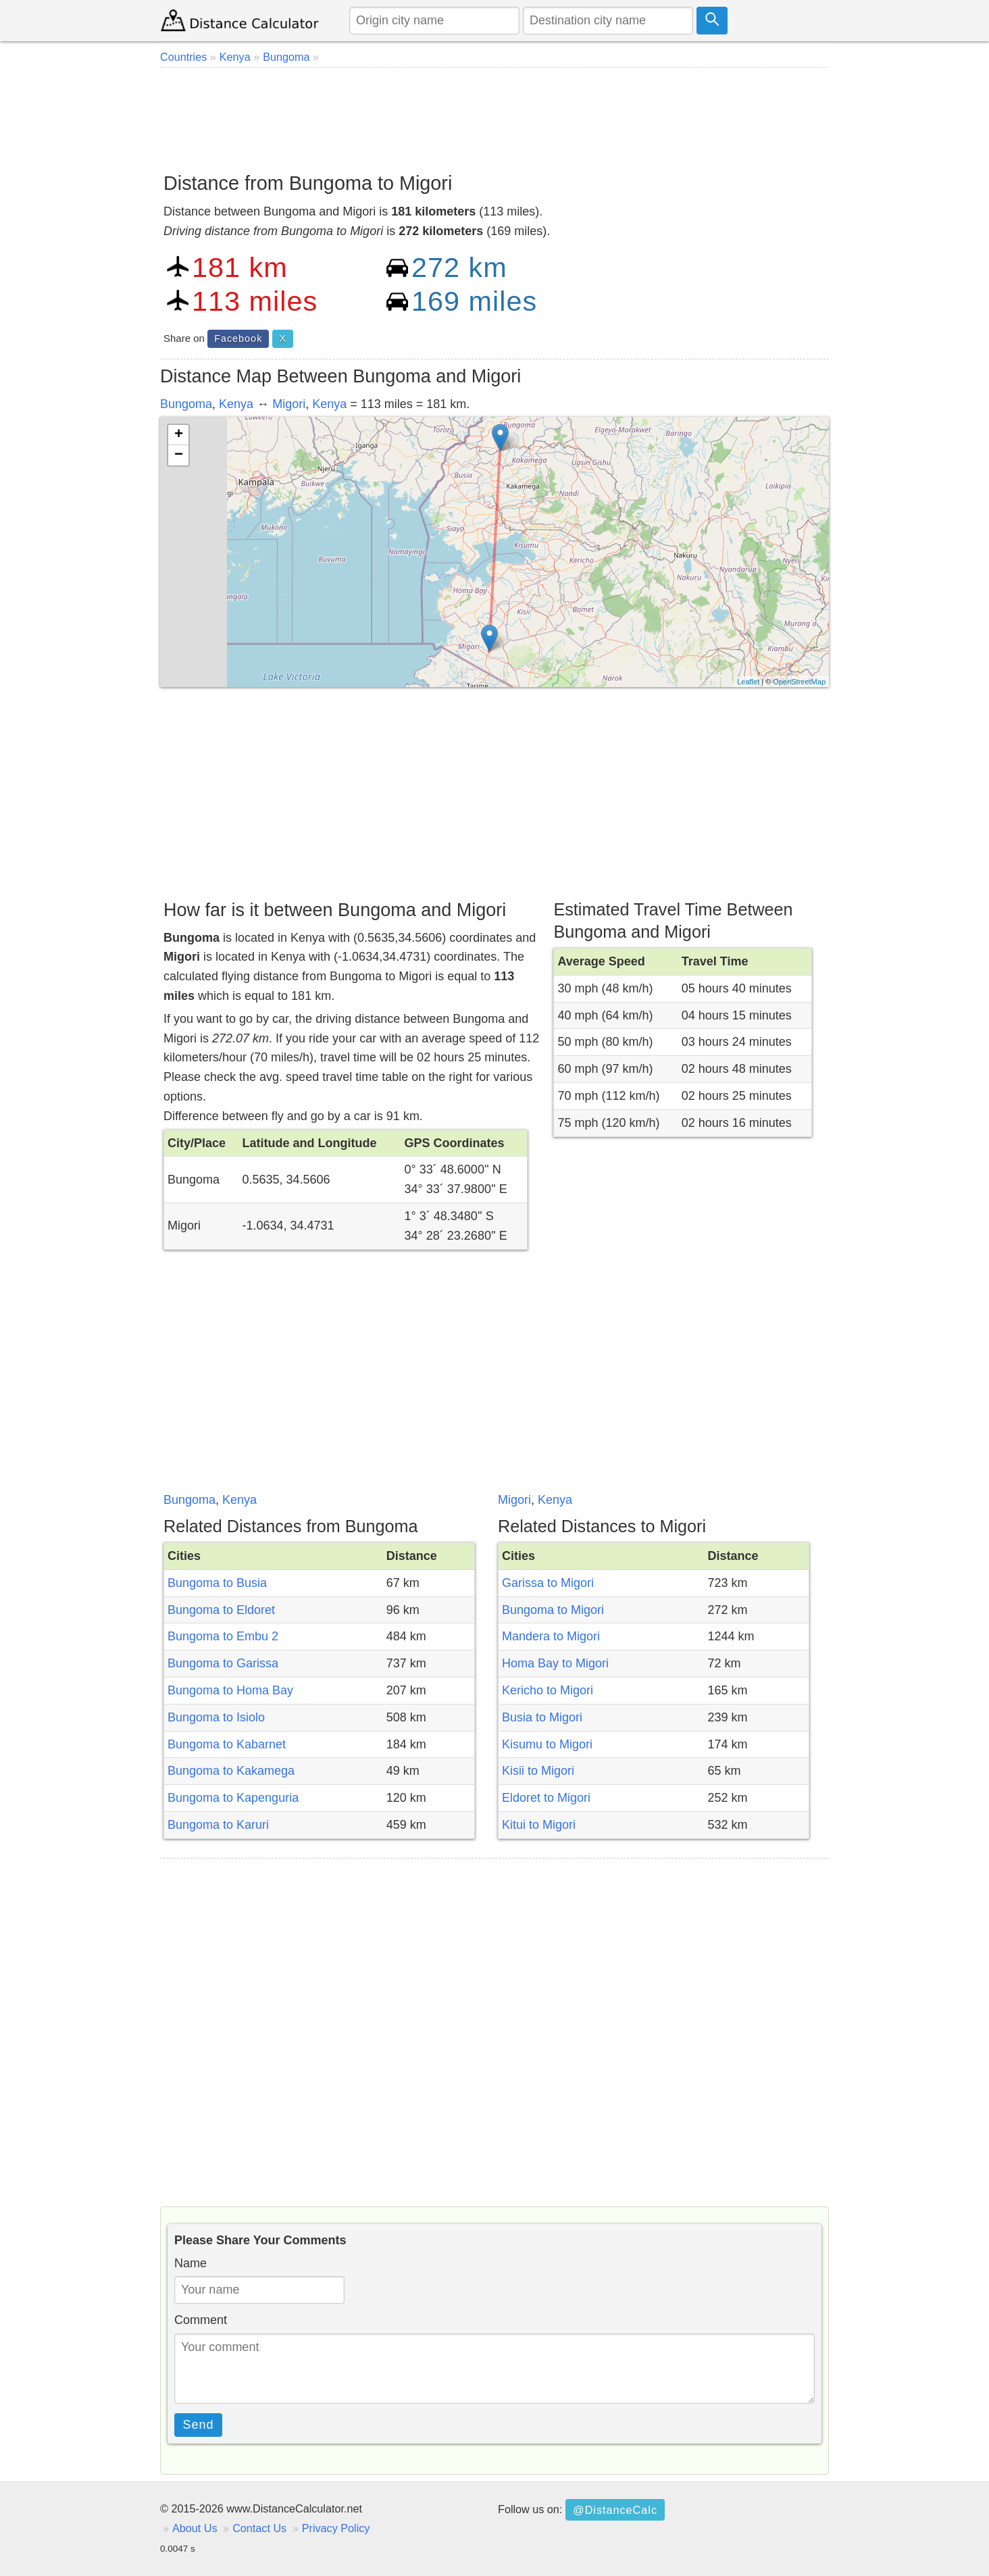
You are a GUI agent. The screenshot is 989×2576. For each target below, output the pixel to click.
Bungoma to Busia (217, 1583)
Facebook (238, 338)
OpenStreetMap (799, 682)
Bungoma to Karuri (218, 1825)
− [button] (178, 455)
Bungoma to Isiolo (216, 1717)
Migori (288, 404)
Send (198, 2424)
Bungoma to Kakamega (231, 1770)
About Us (195, 2528)
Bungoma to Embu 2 (223, 1636)
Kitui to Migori (539, 1825)
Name (190, 2263)
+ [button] (178, 435)
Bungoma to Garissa (223, 1663)
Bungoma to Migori (553, 1610)
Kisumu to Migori (547, 1744)
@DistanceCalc (615, 2510)
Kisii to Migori (538, 1770)
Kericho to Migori (547, 1690)
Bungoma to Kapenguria (233, 1797)
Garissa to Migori (548, 1583)
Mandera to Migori (551, 1636)
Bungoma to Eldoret (221, 1610)
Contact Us (259, 2528)
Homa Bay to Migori (555, 1663)
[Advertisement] (494, 114)
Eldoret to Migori (546, 1797)
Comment (200, 2320)
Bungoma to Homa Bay (230, 1690)
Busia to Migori (542, 1717)
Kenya (236, 404)
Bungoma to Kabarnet (227, 1744)
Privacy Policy (336, 2528)
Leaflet (748, 682)
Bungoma (186, 404)
